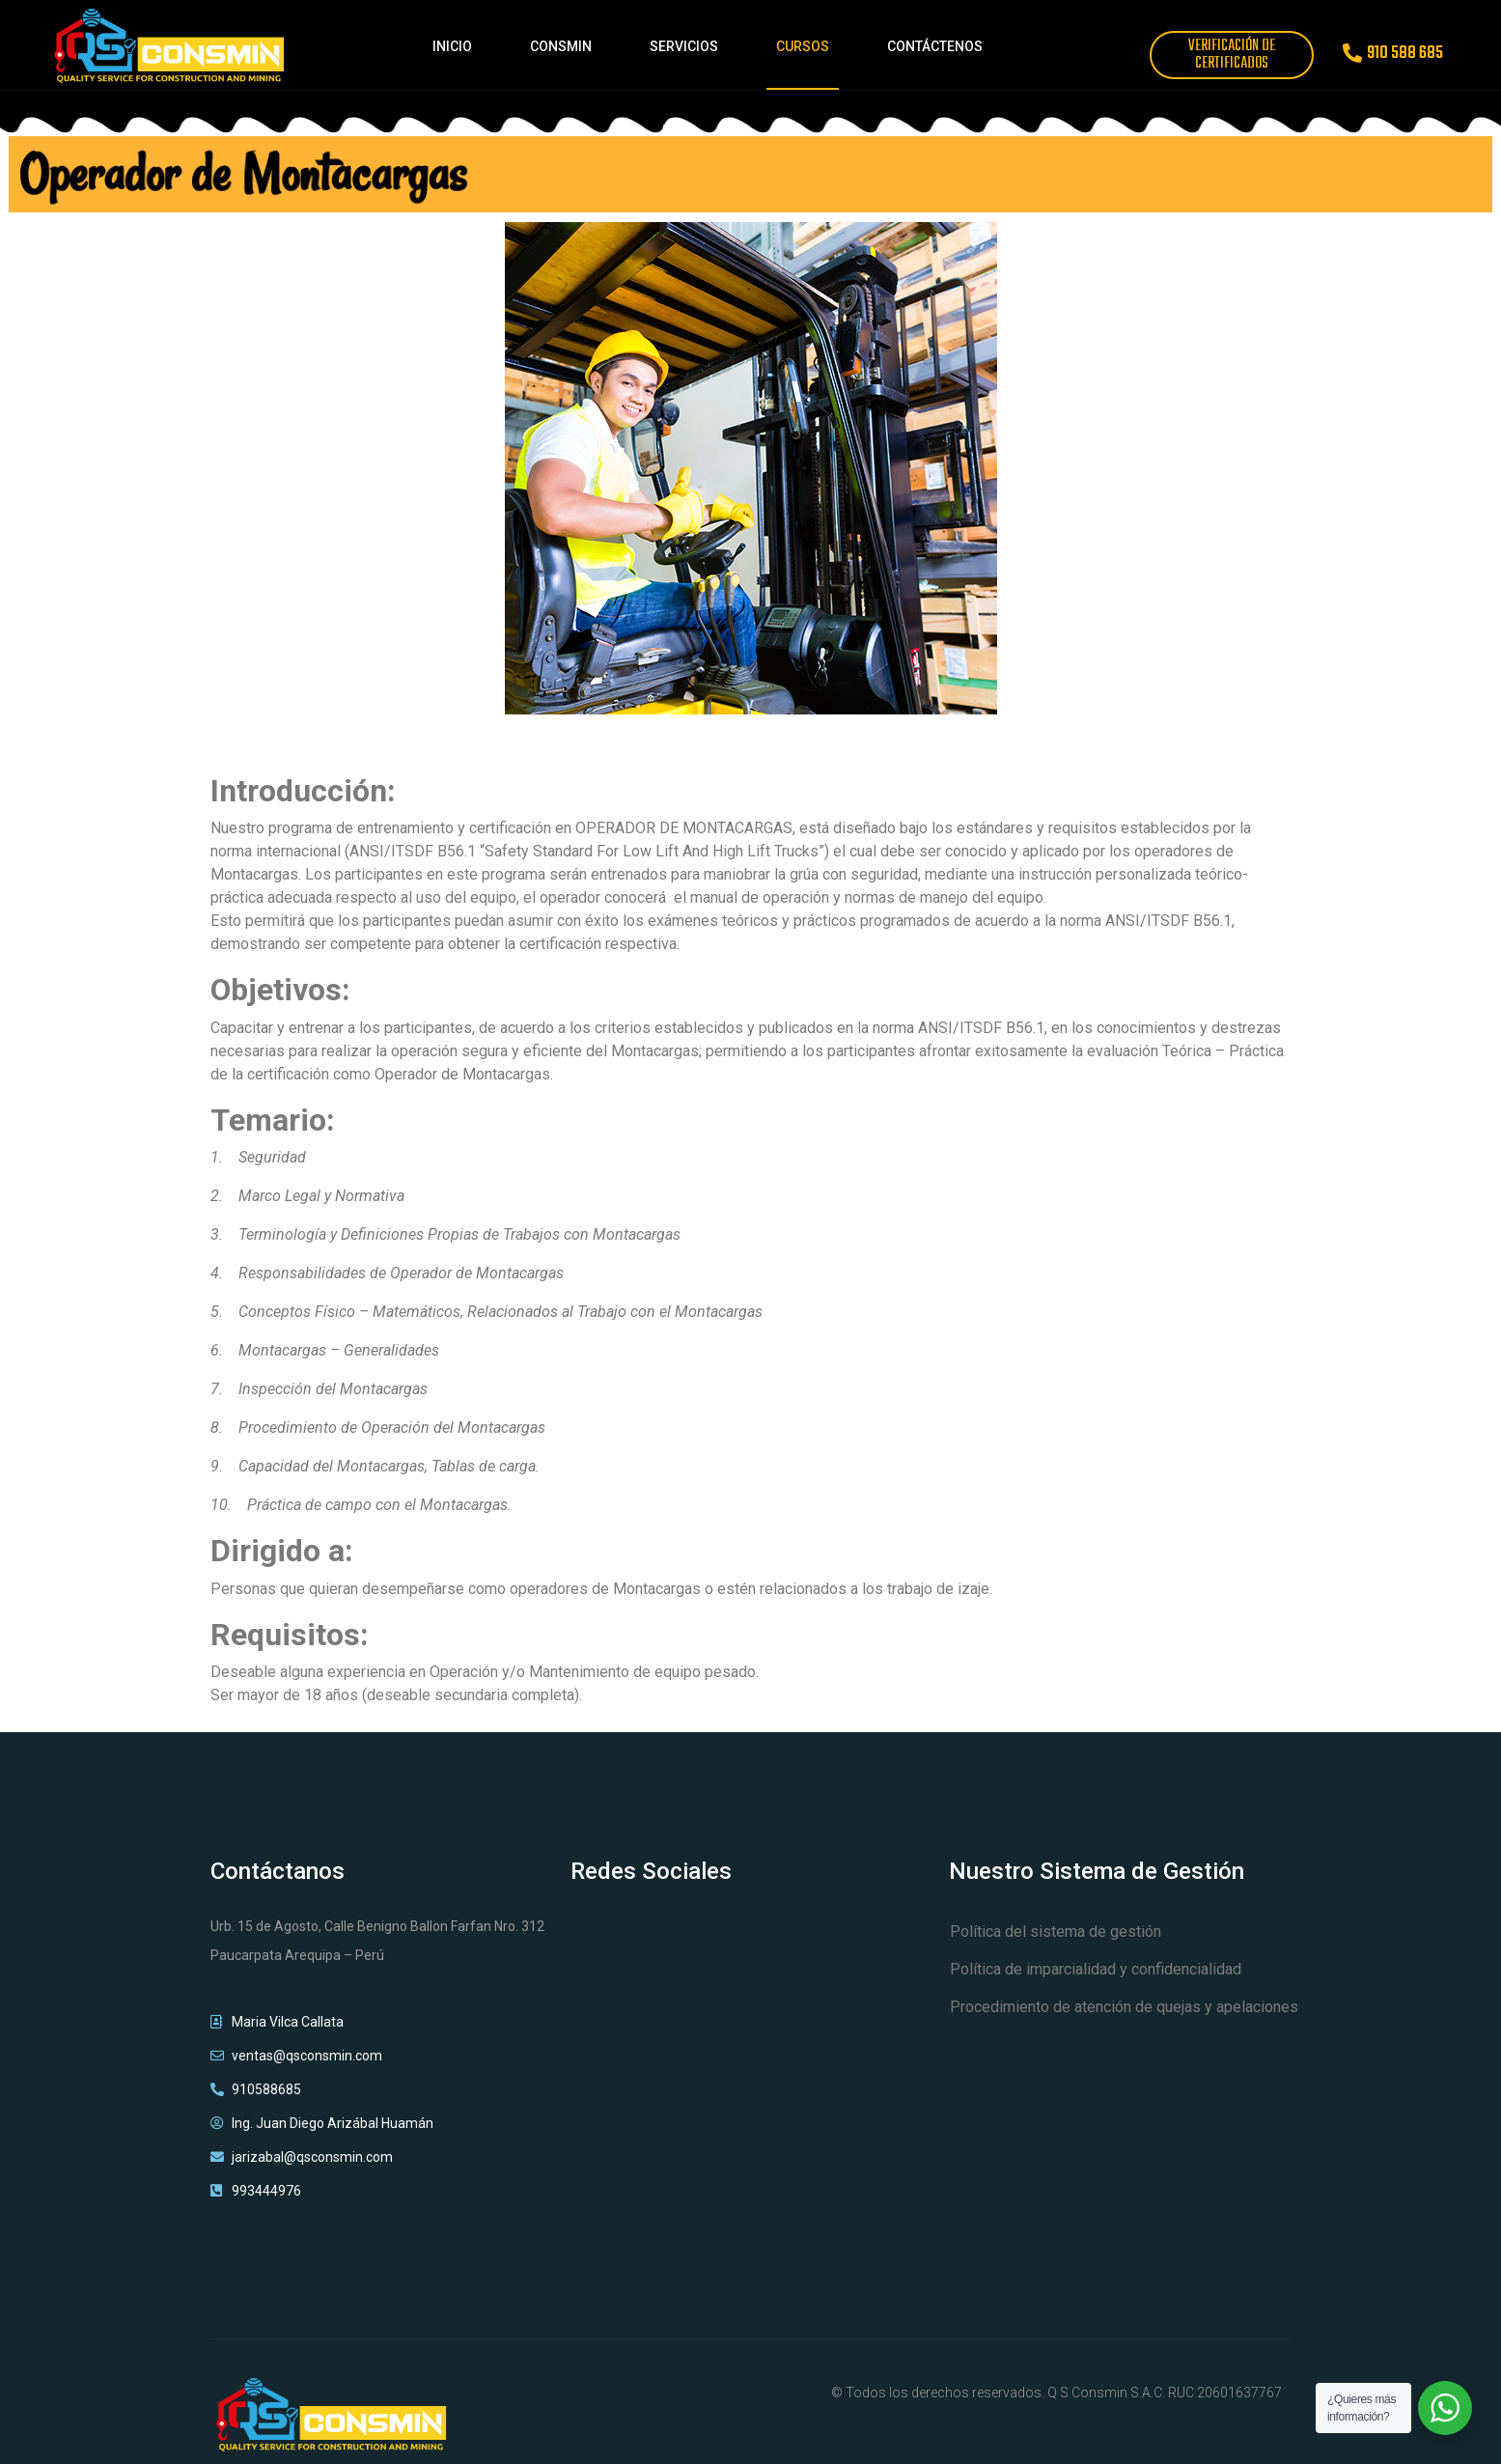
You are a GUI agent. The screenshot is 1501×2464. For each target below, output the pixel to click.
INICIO (452, 46)
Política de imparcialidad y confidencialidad (1095, 1969)
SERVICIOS (684, 46)
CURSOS (802, 46)
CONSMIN (561, 46)
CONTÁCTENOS (935, 46)
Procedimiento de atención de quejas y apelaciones (1124, 2007)
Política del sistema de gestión (1055, 1931)
